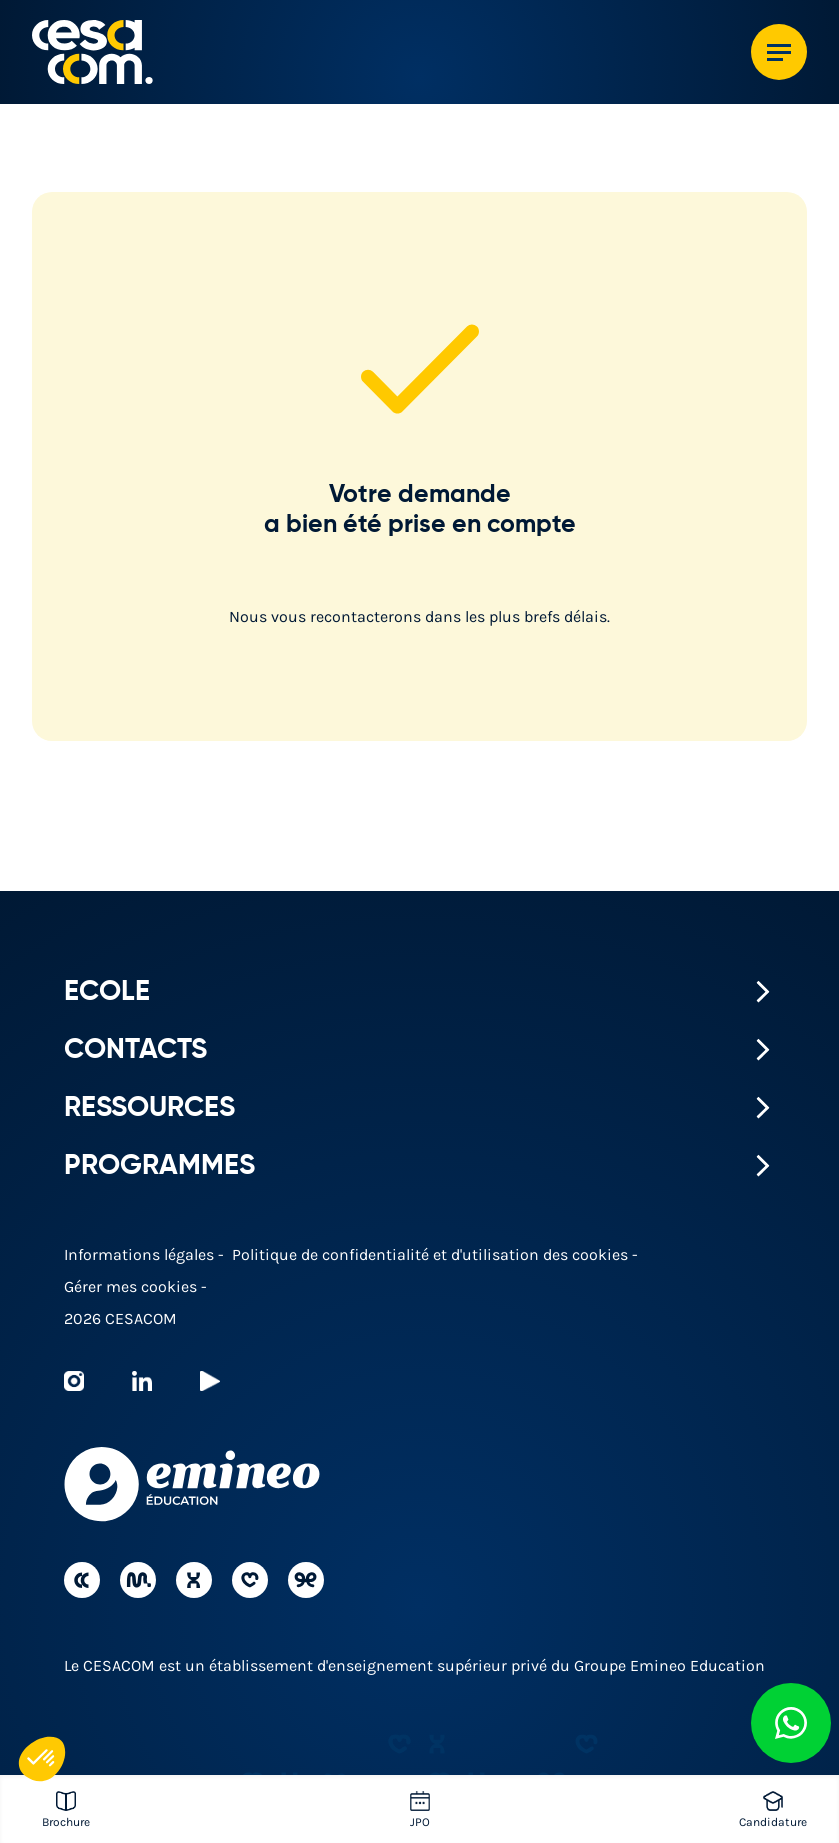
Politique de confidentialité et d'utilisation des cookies (432, 1254)
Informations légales (141, 1254)
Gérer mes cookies (132, 1286)
